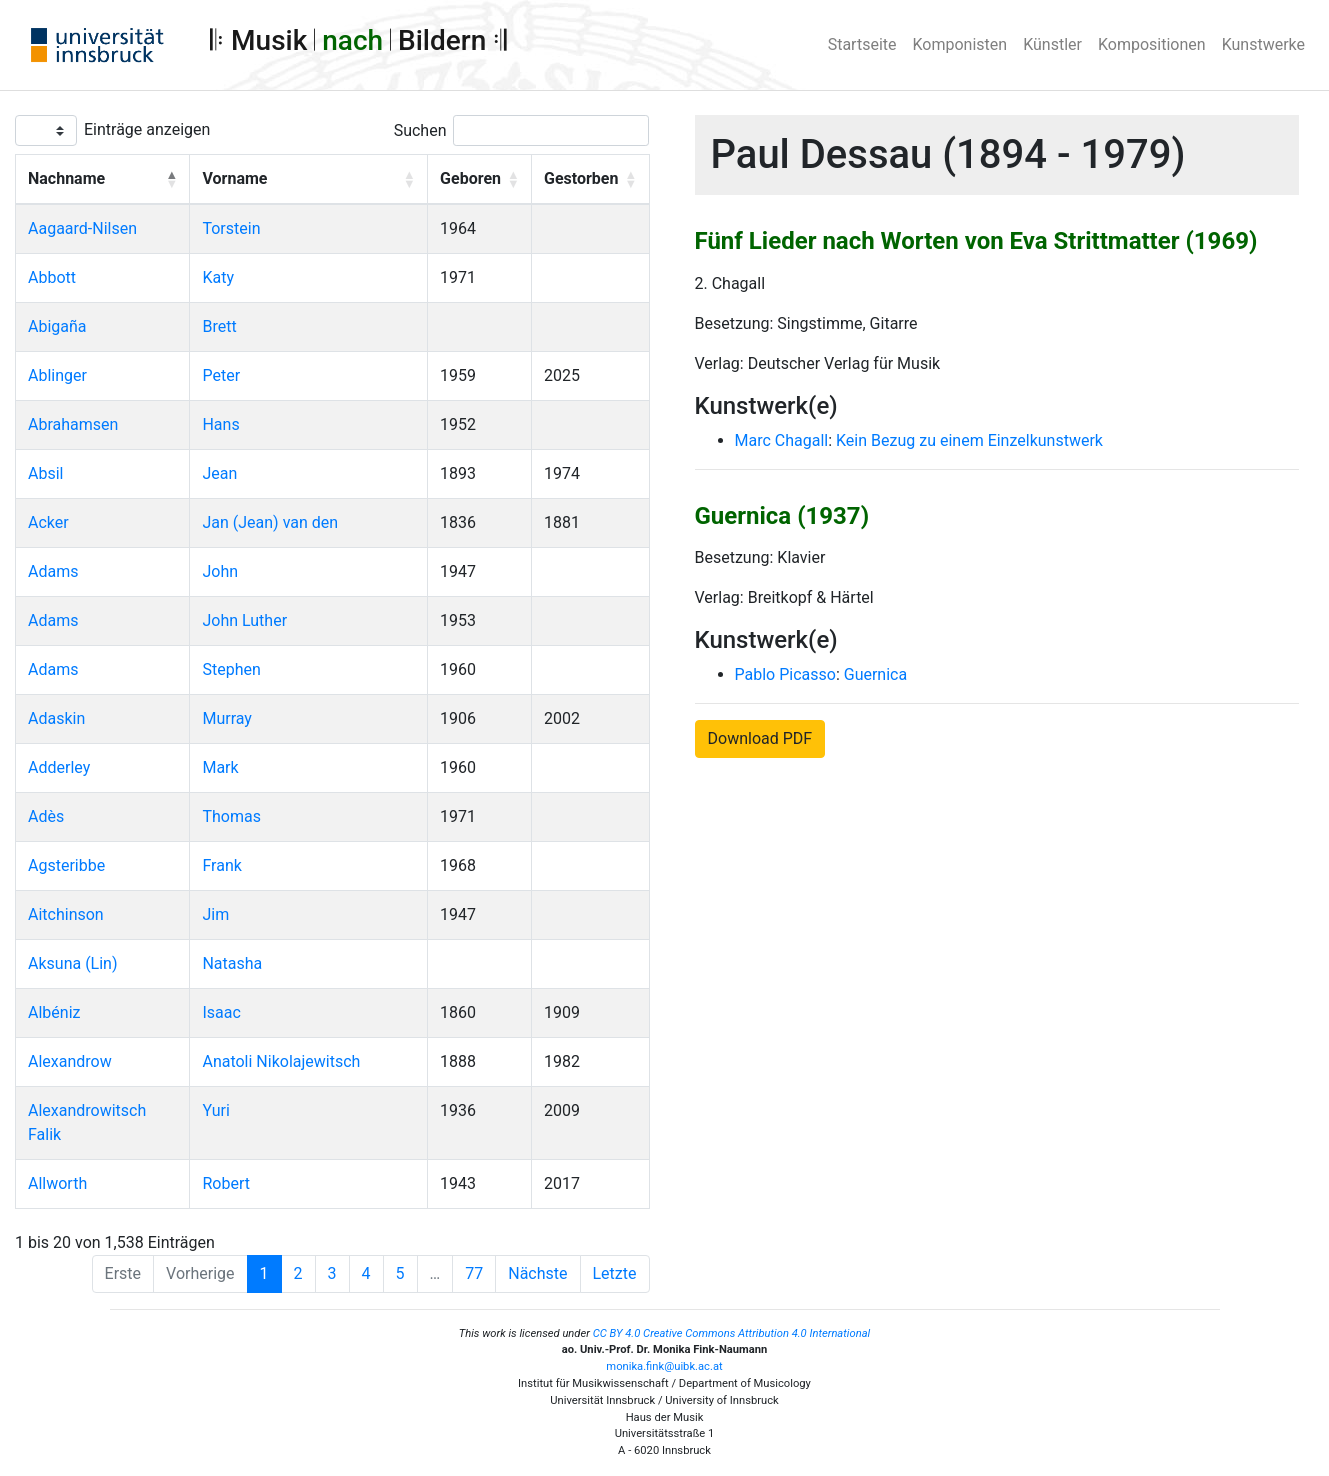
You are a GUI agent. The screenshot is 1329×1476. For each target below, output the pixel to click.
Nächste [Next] (537, 1273)
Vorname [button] (234, 178)
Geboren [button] (470, 178)
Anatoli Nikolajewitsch (281, 1061)
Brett (219, 326)
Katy (218, 277)
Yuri (215, 1110)
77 (474, 1273)
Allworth (57, 1183)
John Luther (244, 620)
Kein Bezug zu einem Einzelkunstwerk (969, 440)
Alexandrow (70, 1061)
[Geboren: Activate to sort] (480, 180)
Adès (46, 816)
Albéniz (54, 1012)
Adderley (59, 767)
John (220, 571)
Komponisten (960, 44)
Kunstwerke (1263, 44)
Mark (220, 767)
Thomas (231, 816)
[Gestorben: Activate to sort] (591, 180)
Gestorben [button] (581, 178)
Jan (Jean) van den (270, 522)
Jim (215, 914)
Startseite (862, 44)
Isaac (221, 1012)
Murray (226, 718)
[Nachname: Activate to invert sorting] (103, 180)
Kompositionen (1152, 44)
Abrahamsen (73, 424)
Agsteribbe (66, 865)
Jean (219, 473)
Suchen (420, 130)
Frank (221, 865)
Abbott (52, 277)
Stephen (231, 669)
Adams (53, 571)
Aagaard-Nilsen (82, 228)
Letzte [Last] (615, 1273)
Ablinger (57, 375)
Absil (45, 473)
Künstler (1052, 44)
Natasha (232, 963)
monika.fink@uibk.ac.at (664, 1366)
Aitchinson (66, 914)
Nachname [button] (66, 178)
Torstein (231, 228)
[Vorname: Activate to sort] (309, 180)
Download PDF (760, 738)
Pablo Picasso (785, 674)
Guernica (875, 674)
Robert (226, 1183)
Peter (221, 375)
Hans (220, 424)
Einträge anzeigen (147, 129)
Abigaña (57, 326)
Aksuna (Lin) (73, 963)
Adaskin (56, 718)
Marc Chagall (782, 440)
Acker (48, 522)
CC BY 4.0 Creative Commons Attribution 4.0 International (732, 1333)
